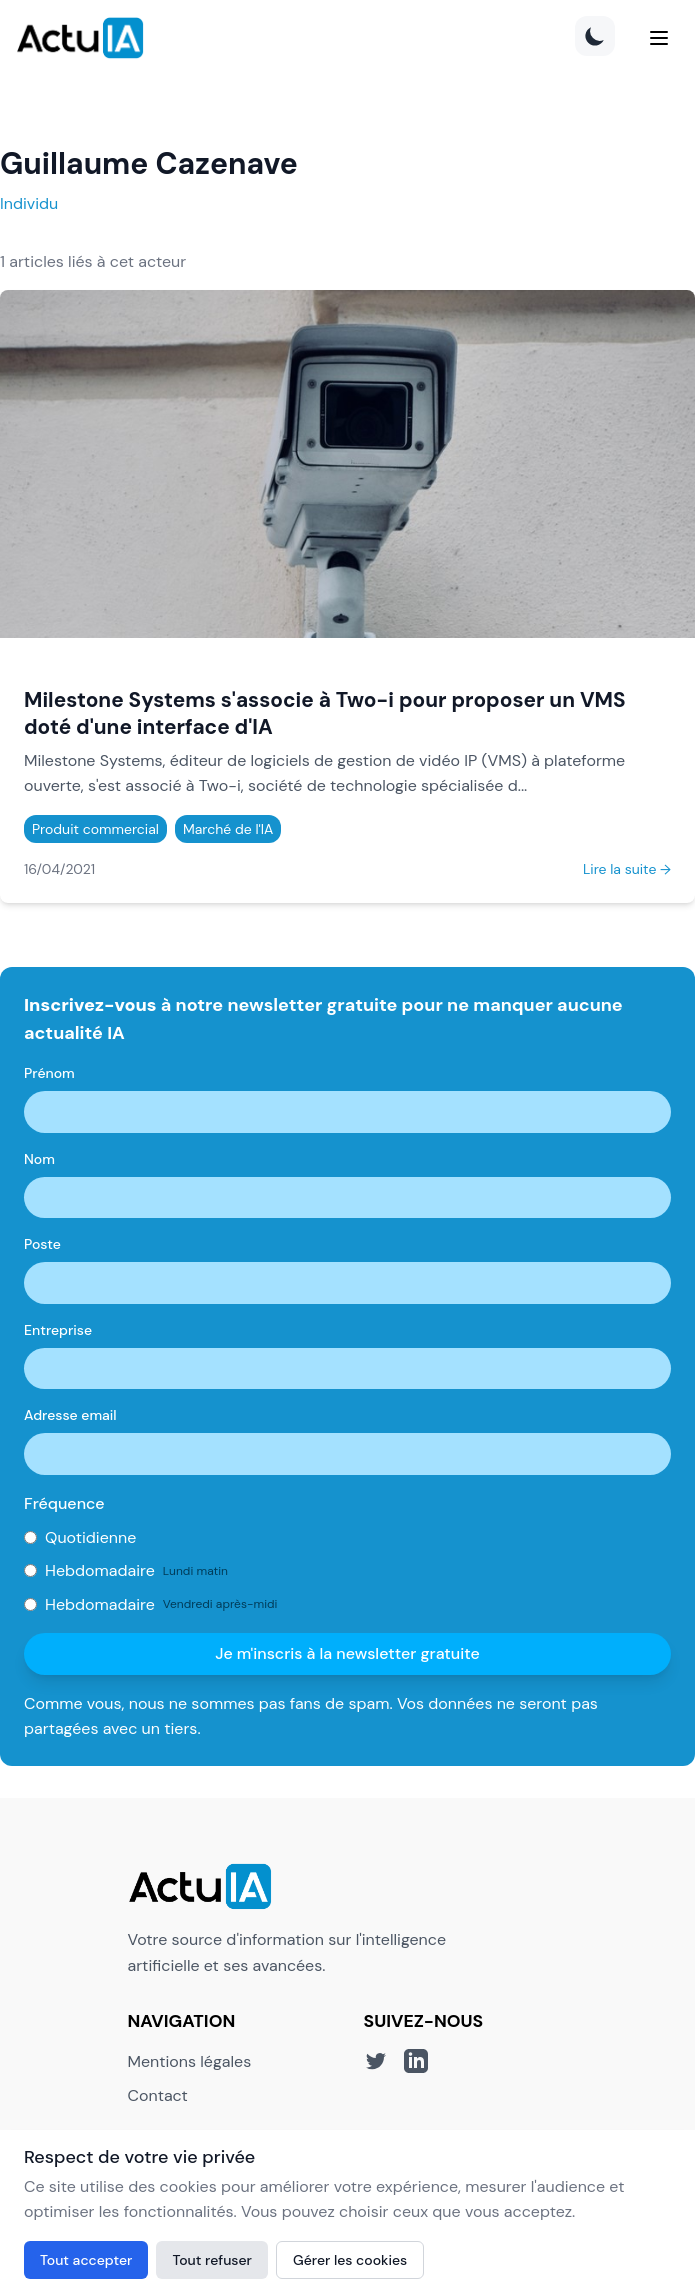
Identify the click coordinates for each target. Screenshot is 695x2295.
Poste (42, 1244)
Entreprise (58, 1330)
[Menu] (659, 38)
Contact (158, 2095)
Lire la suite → (627, 869)
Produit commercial (95, 829)
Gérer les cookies (350, 2260)
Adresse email (70, 1415)
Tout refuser (212, 2260)
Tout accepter (86, 2260)
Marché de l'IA (228, 829)
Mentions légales (190, 2061)
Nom (39, 1159)
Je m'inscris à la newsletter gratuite (347, 1653)
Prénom (49, 1073)
